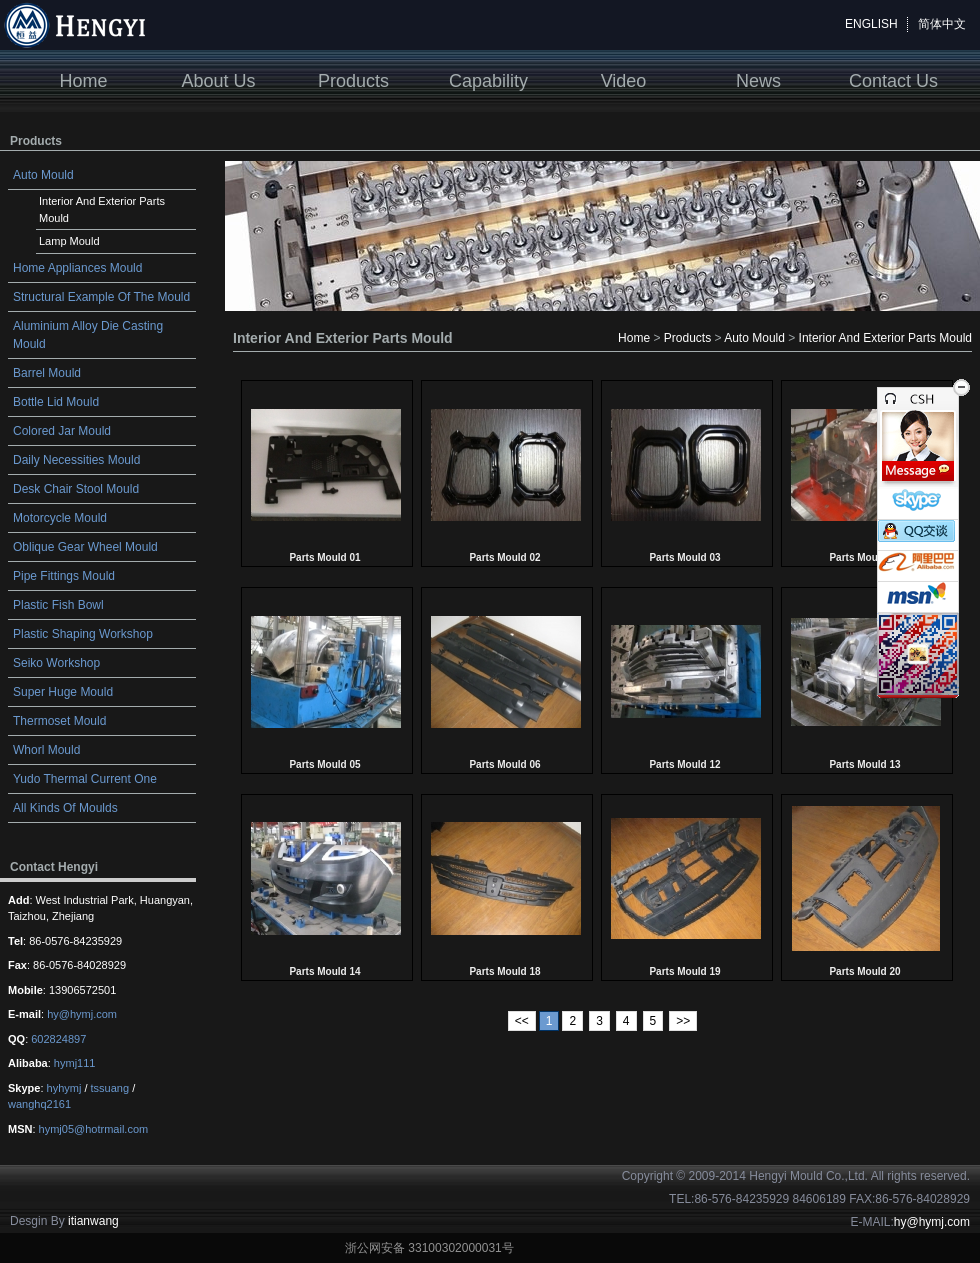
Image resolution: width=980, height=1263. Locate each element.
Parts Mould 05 (324, 764)
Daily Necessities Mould (76, 460)
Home (83, 81)
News (758, 81)
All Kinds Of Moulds (65, 808)
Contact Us (893, 81)
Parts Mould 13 (864, 764)
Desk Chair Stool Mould (76, 489)
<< (522, 1021)
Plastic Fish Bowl (58, 605)
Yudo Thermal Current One (85, 779)
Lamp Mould (69, 241)
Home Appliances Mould (77, 268)
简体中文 (942, 24)
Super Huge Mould (63, 692)
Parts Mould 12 (684, 764)
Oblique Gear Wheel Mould (85, 547)
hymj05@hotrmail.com (94, 1129)
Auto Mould (43, 175)
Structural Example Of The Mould (101, 297)
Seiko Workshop (56, 663)
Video (624, 81)
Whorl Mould (46, 750)
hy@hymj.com (82, 1014)
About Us (218, 81)
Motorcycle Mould (60, 518)
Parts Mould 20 (864, 971)
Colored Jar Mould (62, 431)
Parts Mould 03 (684, 557)
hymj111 (75, 1063)
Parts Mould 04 (864, 557)
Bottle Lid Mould (56, 402)
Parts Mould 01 (324, 557)
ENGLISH (871, 24)
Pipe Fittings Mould (64, 576)
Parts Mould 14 (324, 971)
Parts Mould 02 (504, 557)
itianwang (93, 1221)
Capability (488, 81)
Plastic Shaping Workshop (83, 634)
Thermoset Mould (59, 721)
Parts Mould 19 (684, 971)
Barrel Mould (47, 373)
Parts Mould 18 (504, 971)
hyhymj (64, 1088)
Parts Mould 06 (504, 764)
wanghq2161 (39, 1104)
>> (683, 1021)
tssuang (110, 1088)
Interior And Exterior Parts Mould (102, 209)
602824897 (58, 1039)
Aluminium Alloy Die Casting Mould (88, 335)
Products (353, 81)
